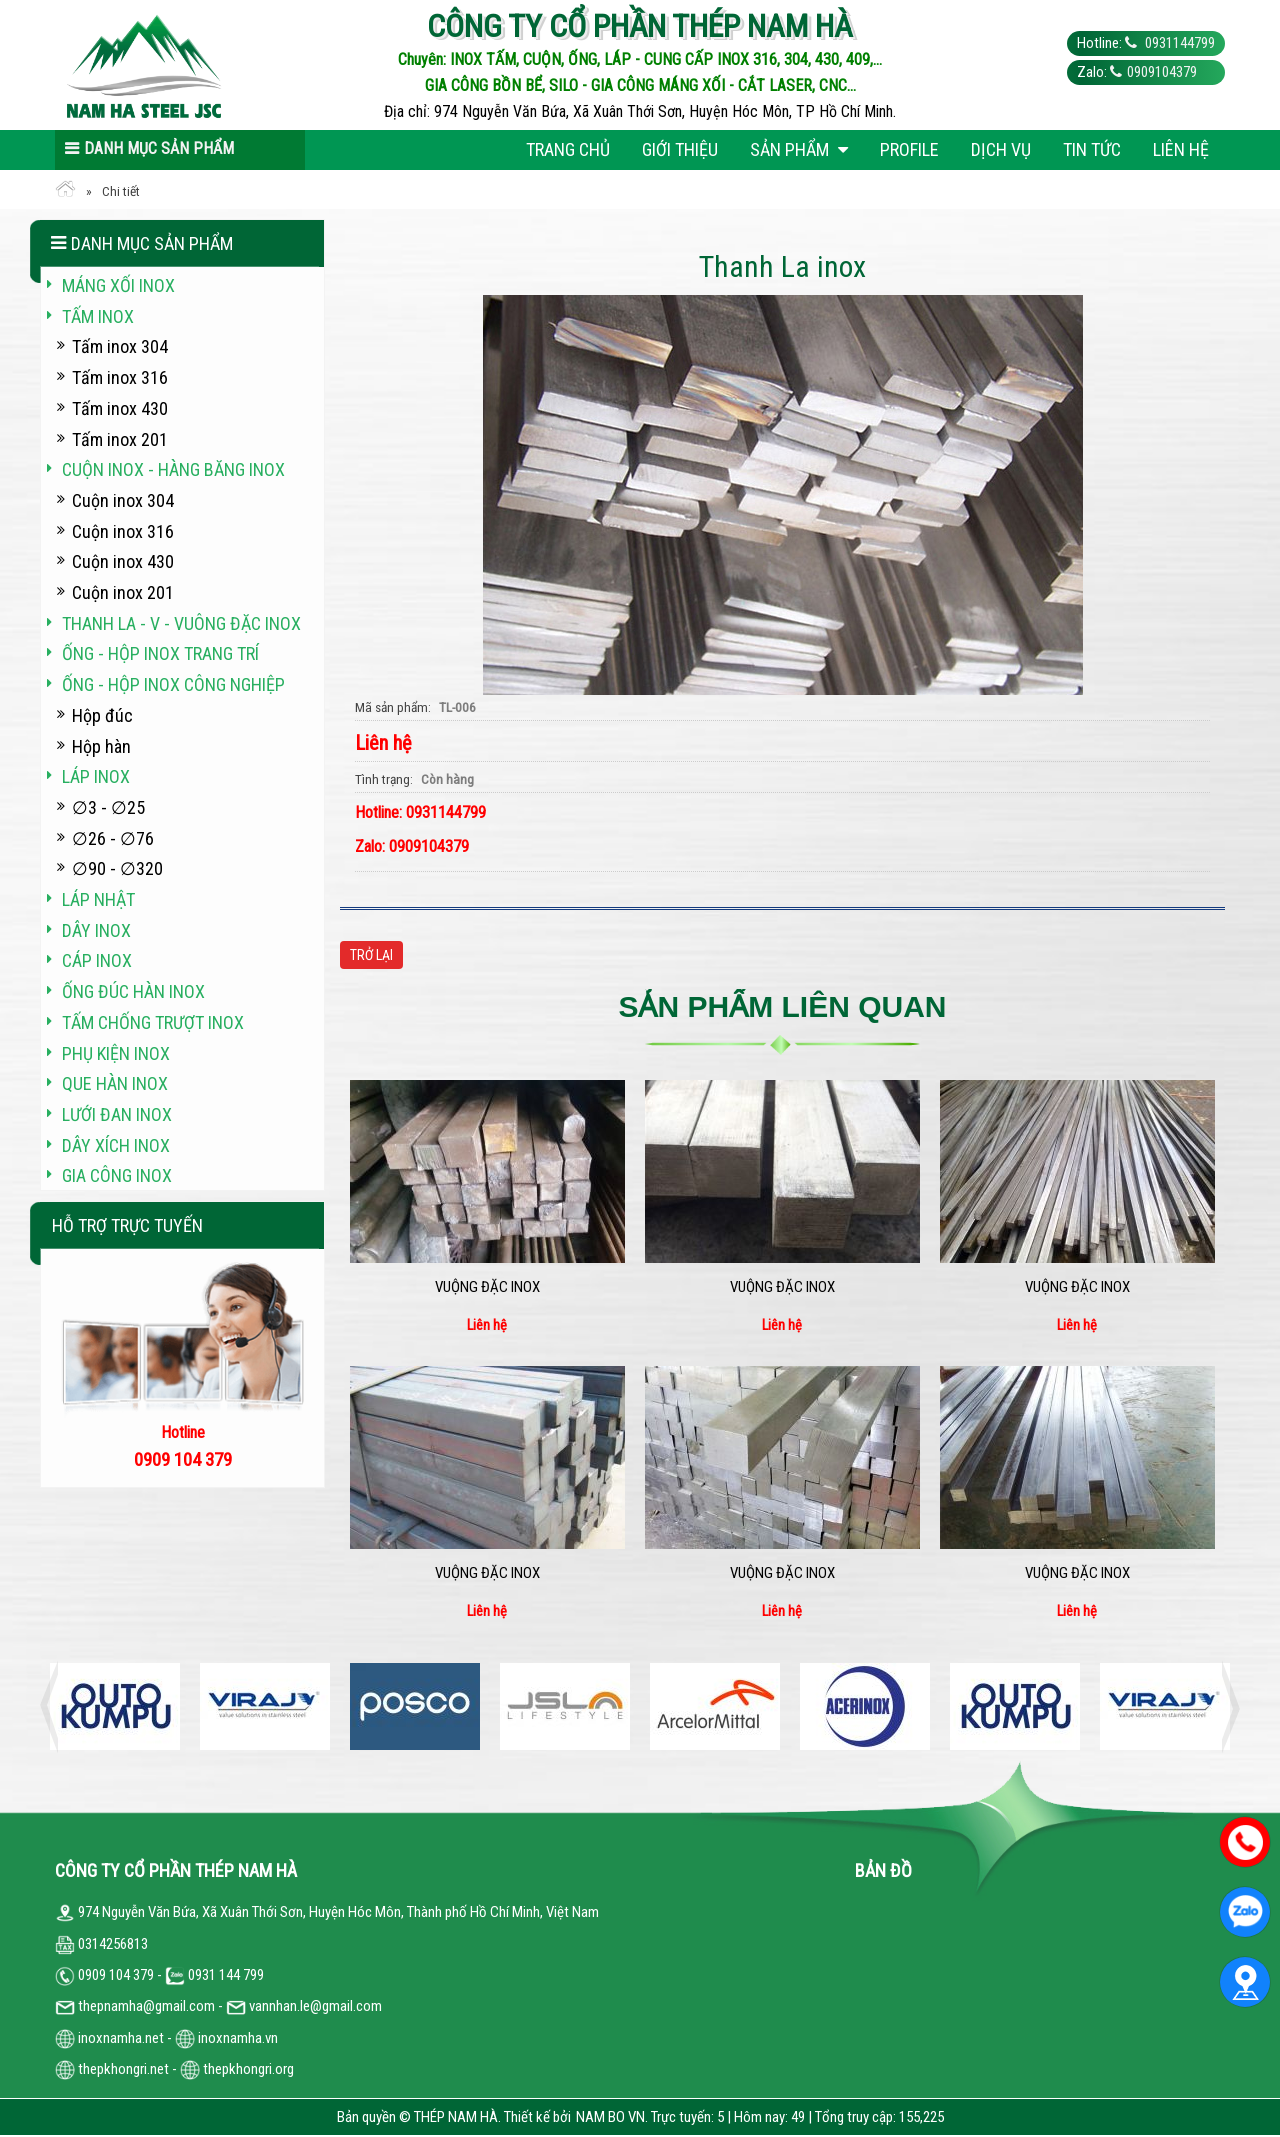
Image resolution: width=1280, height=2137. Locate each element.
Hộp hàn (101, 746)
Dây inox (96, 930)
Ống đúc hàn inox (133, 991)
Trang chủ (568, 149)
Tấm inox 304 (120, 346)
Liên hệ (1181, 149)
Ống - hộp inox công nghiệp (173, 684)
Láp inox (96, 776)
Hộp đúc (102, 715)
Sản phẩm (799, 149)
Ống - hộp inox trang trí (160, 653)
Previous (55, 1706)
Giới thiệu (680, 149)
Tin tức (1092, 149)
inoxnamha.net (121, 2038)
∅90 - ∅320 (117, 868)
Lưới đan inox (117, 1114)
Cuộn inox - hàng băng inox (173, 469)
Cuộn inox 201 (123, 592)
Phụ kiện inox (116, 1053)
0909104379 (1162, 72)
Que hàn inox (115, 1083)
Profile (909, 149)
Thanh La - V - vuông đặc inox (181, 623)
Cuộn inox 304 (123, 500)
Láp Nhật (98, 899)
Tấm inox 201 (120, 439)
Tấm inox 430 (120, 408)
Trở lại (371, 955)
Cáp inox (97, 960)
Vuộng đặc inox (487, 1287)
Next (1225, 1706)
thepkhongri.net (112, 2069)
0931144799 (1178, 43)
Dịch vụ (1001, 149)
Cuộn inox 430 (123, 561)
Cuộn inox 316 (123, 531)
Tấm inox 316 (120, 377)
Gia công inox (117, 1175)
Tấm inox (98, 316)
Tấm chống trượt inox (153, 1022)
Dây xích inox (116, 1145)
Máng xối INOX (118, 285)
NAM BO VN (610, 2117)
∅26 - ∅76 (113, 838)
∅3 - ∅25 (108, 807)
